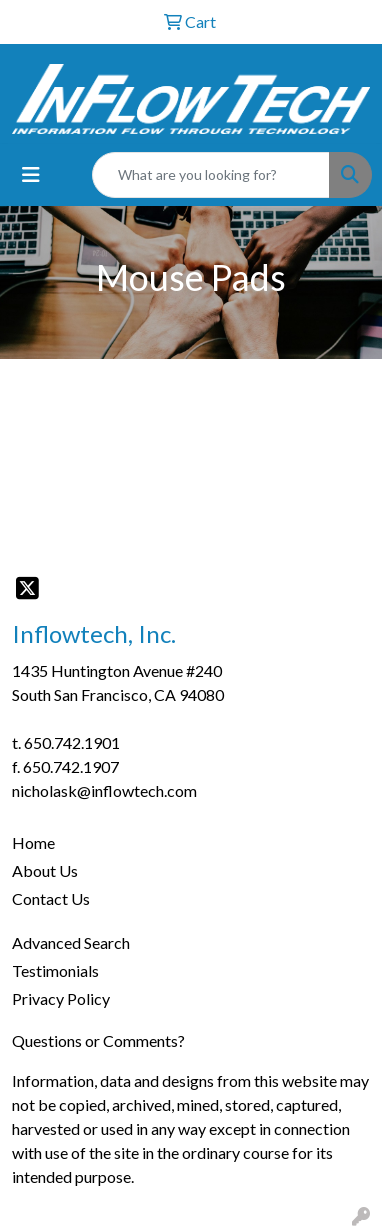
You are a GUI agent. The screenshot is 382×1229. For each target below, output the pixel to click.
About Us (45, 870)
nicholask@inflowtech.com (104, 790)
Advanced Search (71, 942)
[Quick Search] (211, 175)
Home (33, 842)
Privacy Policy (61, 998)
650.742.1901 (72, 742)
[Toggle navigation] (31, 174)
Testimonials (55, 970)
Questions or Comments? (98, 1040)
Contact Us (51, 898)
